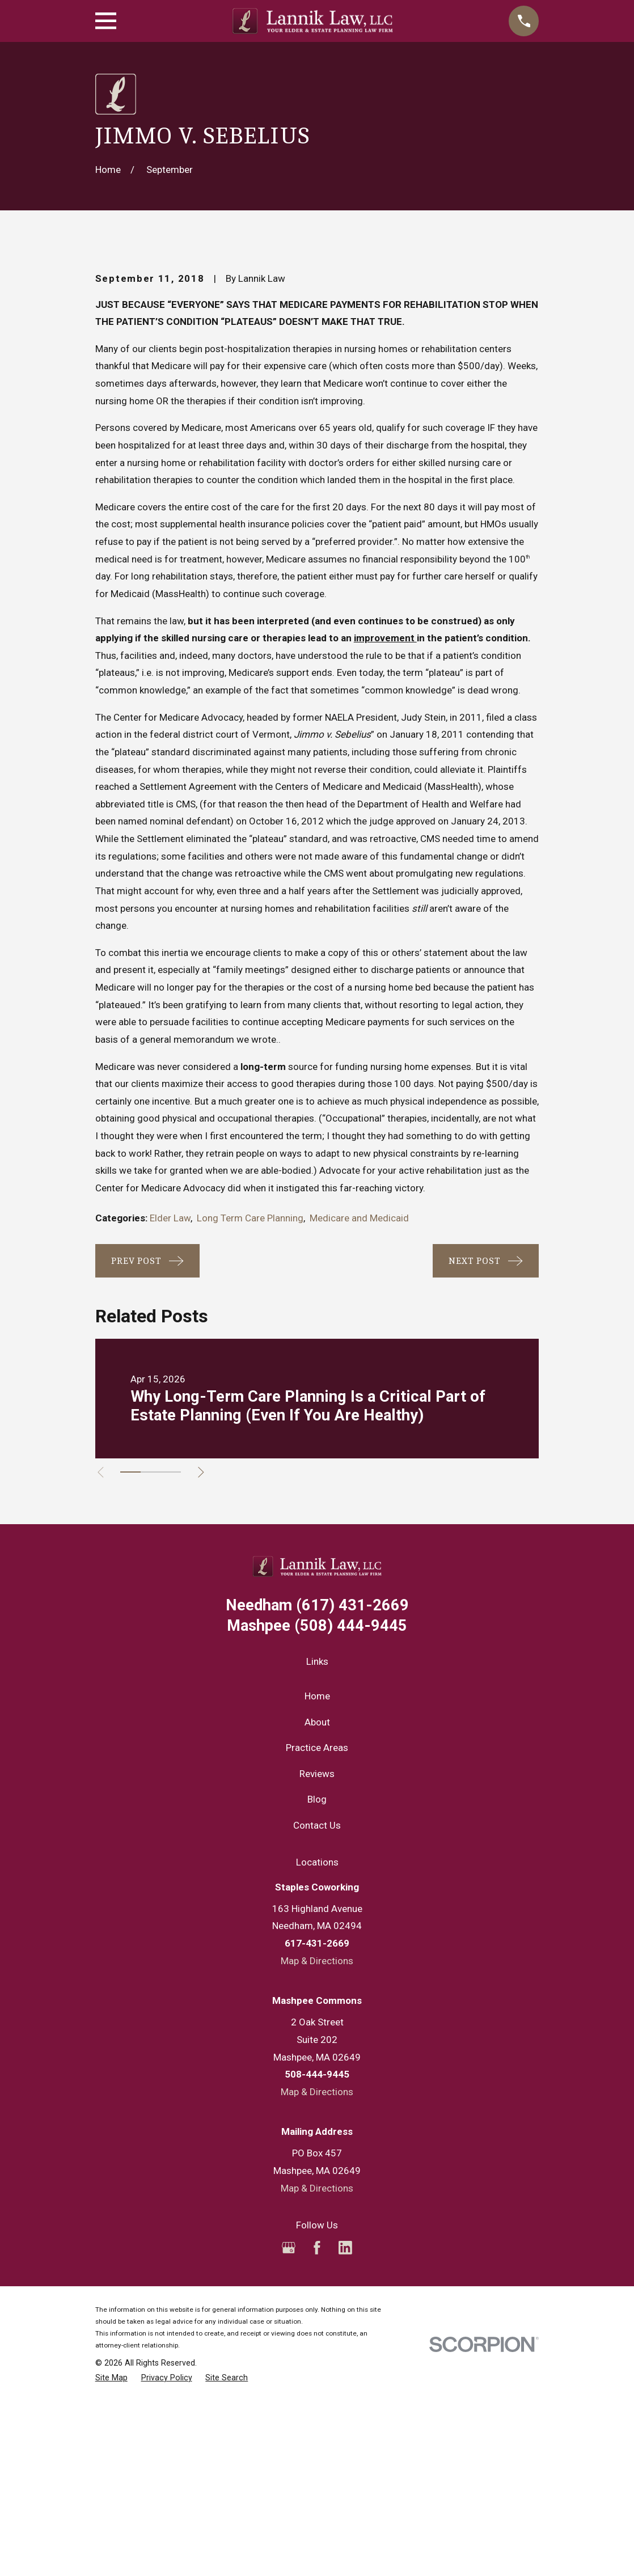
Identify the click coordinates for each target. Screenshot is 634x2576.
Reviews (317, 1966)
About (317, 1915)
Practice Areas (317, 1940)
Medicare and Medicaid (359, 1410)
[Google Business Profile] (288, 2440)
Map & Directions (317, 2153)
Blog (317, 1992)
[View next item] (205, 1665)
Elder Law (170, 1410)
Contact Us (317, 2018)
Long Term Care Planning (250, 1410)
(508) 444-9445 (317, 1818)
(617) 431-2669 (317, 1798)
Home (317, 1888)
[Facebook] (317, 2440)
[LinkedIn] (345, 2440)
